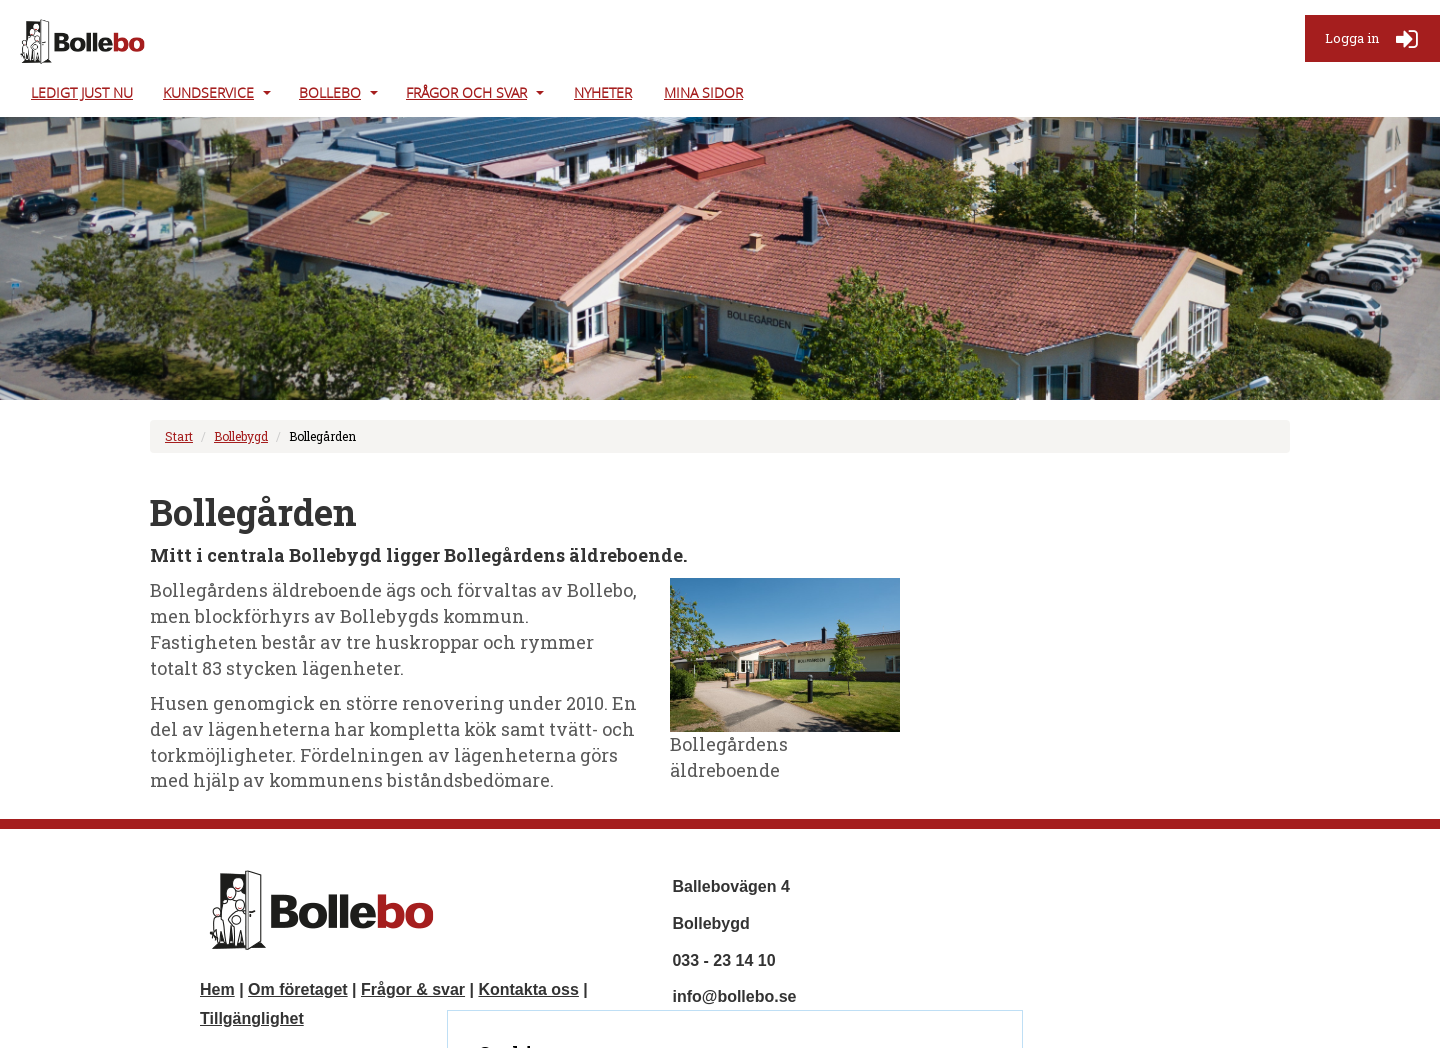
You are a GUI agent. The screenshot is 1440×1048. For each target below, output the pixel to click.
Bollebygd (241, 436)
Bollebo (330, 92)
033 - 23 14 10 (723, 960)
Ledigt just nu (82, 92)
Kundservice (208, 92)
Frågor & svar (413, 989)
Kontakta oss (528, 989)
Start (179, 436)
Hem (217, 989)
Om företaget (298, 989)
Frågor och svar (466, 92)
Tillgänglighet (252, 1018)
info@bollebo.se (734, 996)
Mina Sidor (703, 92)
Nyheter (603, 92)
